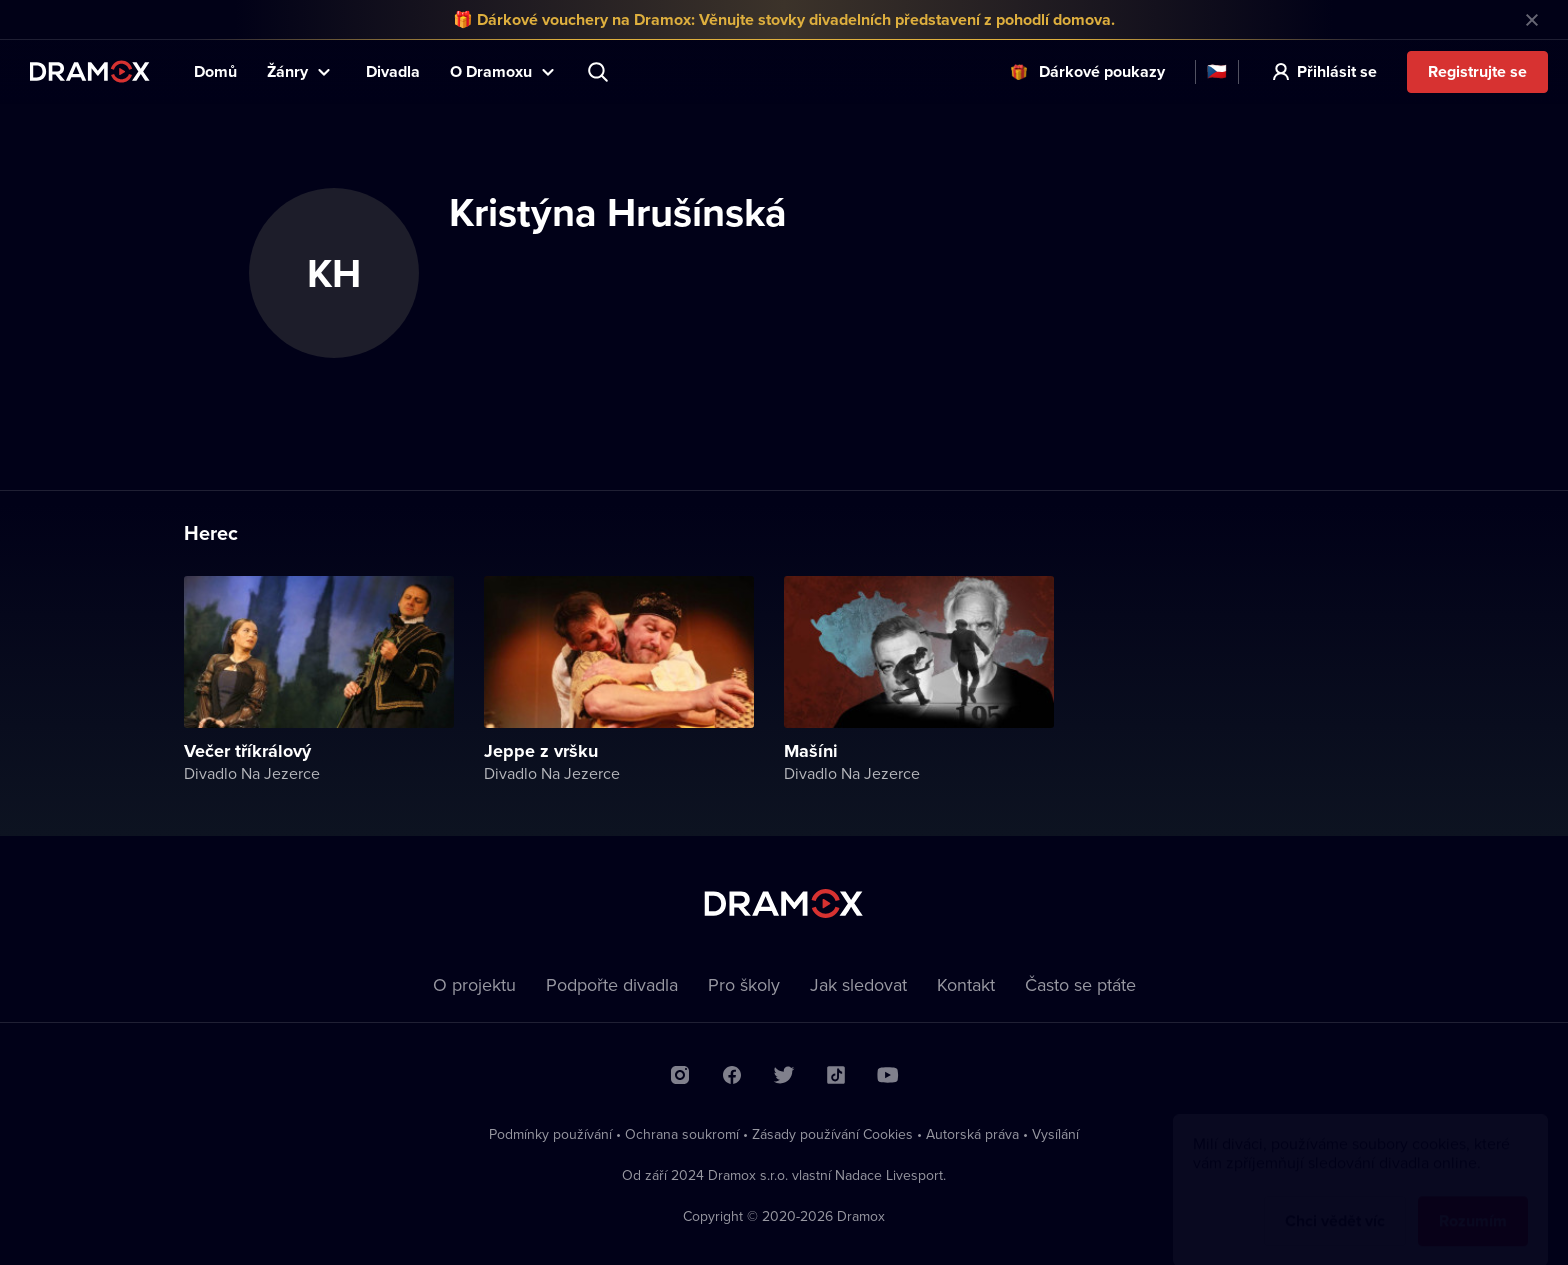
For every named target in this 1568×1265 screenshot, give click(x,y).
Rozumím (1473, 1201)
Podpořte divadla (612, 984)
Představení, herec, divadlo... (600, 72)
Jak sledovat (858, 984)
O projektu (474, 984)
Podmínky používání (550, 1134)
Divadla (393, 71)
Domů (215, 71)
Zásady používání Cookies (832, 1134)
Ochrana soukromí (682, 1134)
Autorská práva (972, 1134)
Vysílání (1055, 1134)
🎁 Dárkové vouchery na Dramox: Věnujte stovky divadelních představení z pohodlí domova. (784, 19)
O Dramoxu (491, 71)
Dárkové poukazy (1102, 71)
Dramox (90, 71)
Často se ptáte (1080, 984)
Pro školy (744, 984)
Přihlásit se (1337, 71)
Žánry (287, 71)
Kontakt (966, 984)
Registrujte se (1477, 71)
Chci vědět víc (1335, 1201)
